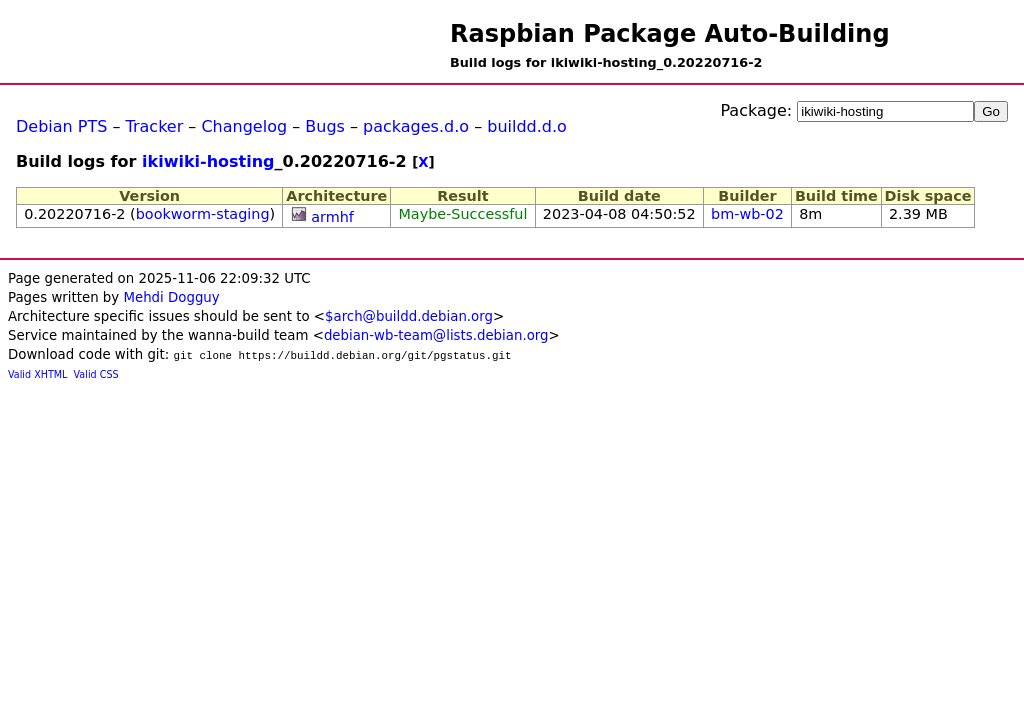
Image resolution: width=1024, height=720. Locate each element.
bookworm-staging (203, 214)
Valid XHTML (37, 374)
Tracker (155, 126)
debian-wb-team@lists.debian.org (436, 335)
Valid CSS (96, 374)
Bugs (325, 126)
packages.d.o (416, 126)
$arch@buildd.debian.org (409, 316)
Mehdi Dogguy (171, 297)
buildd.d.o (527, 126)
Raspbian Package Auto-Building (670, 34)
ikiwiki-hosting (208, 161)
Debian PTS (61, 126)
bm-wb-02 (747, 214)
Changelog (244, 126)
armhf (332, 217)
